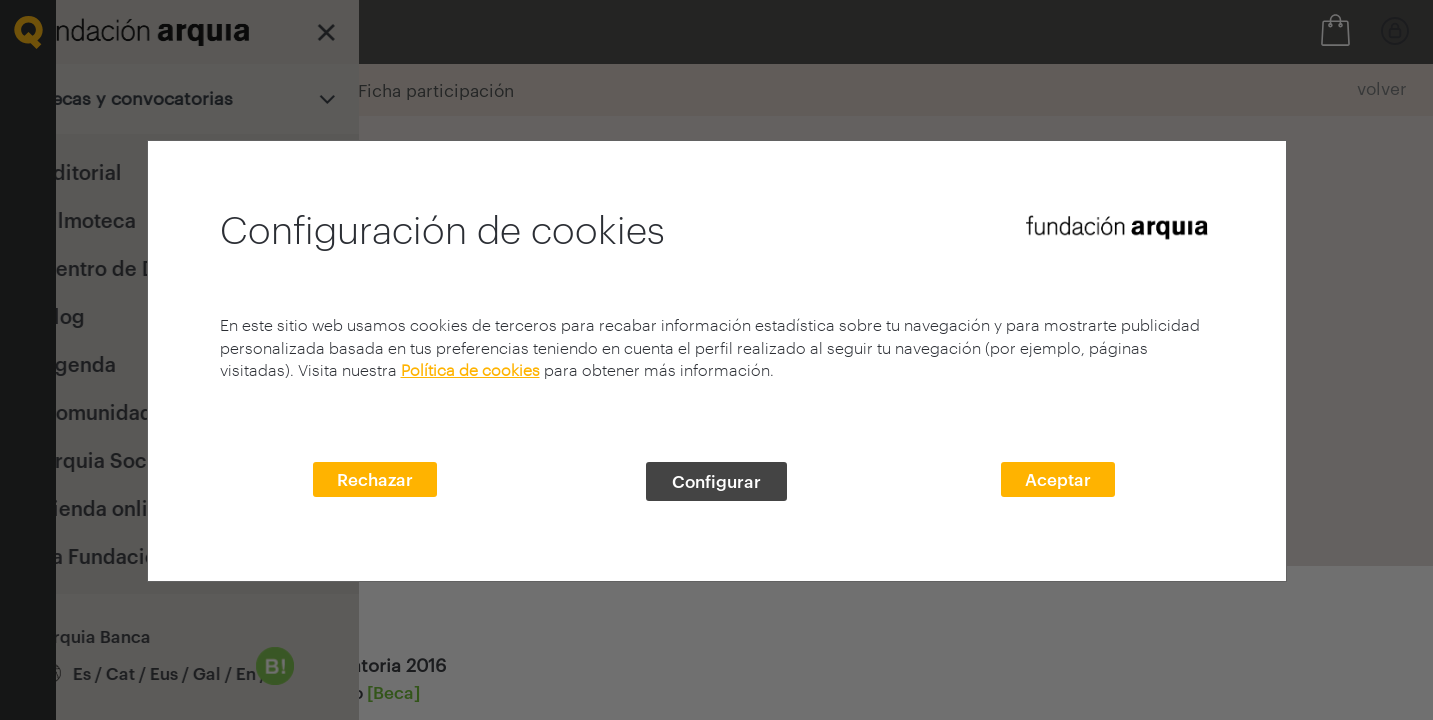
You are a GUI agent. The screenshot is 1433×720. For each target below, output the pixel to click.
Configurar (716, 481)
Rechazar (375, 479)
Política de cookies (470, 369)
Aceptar (1058, 479)
